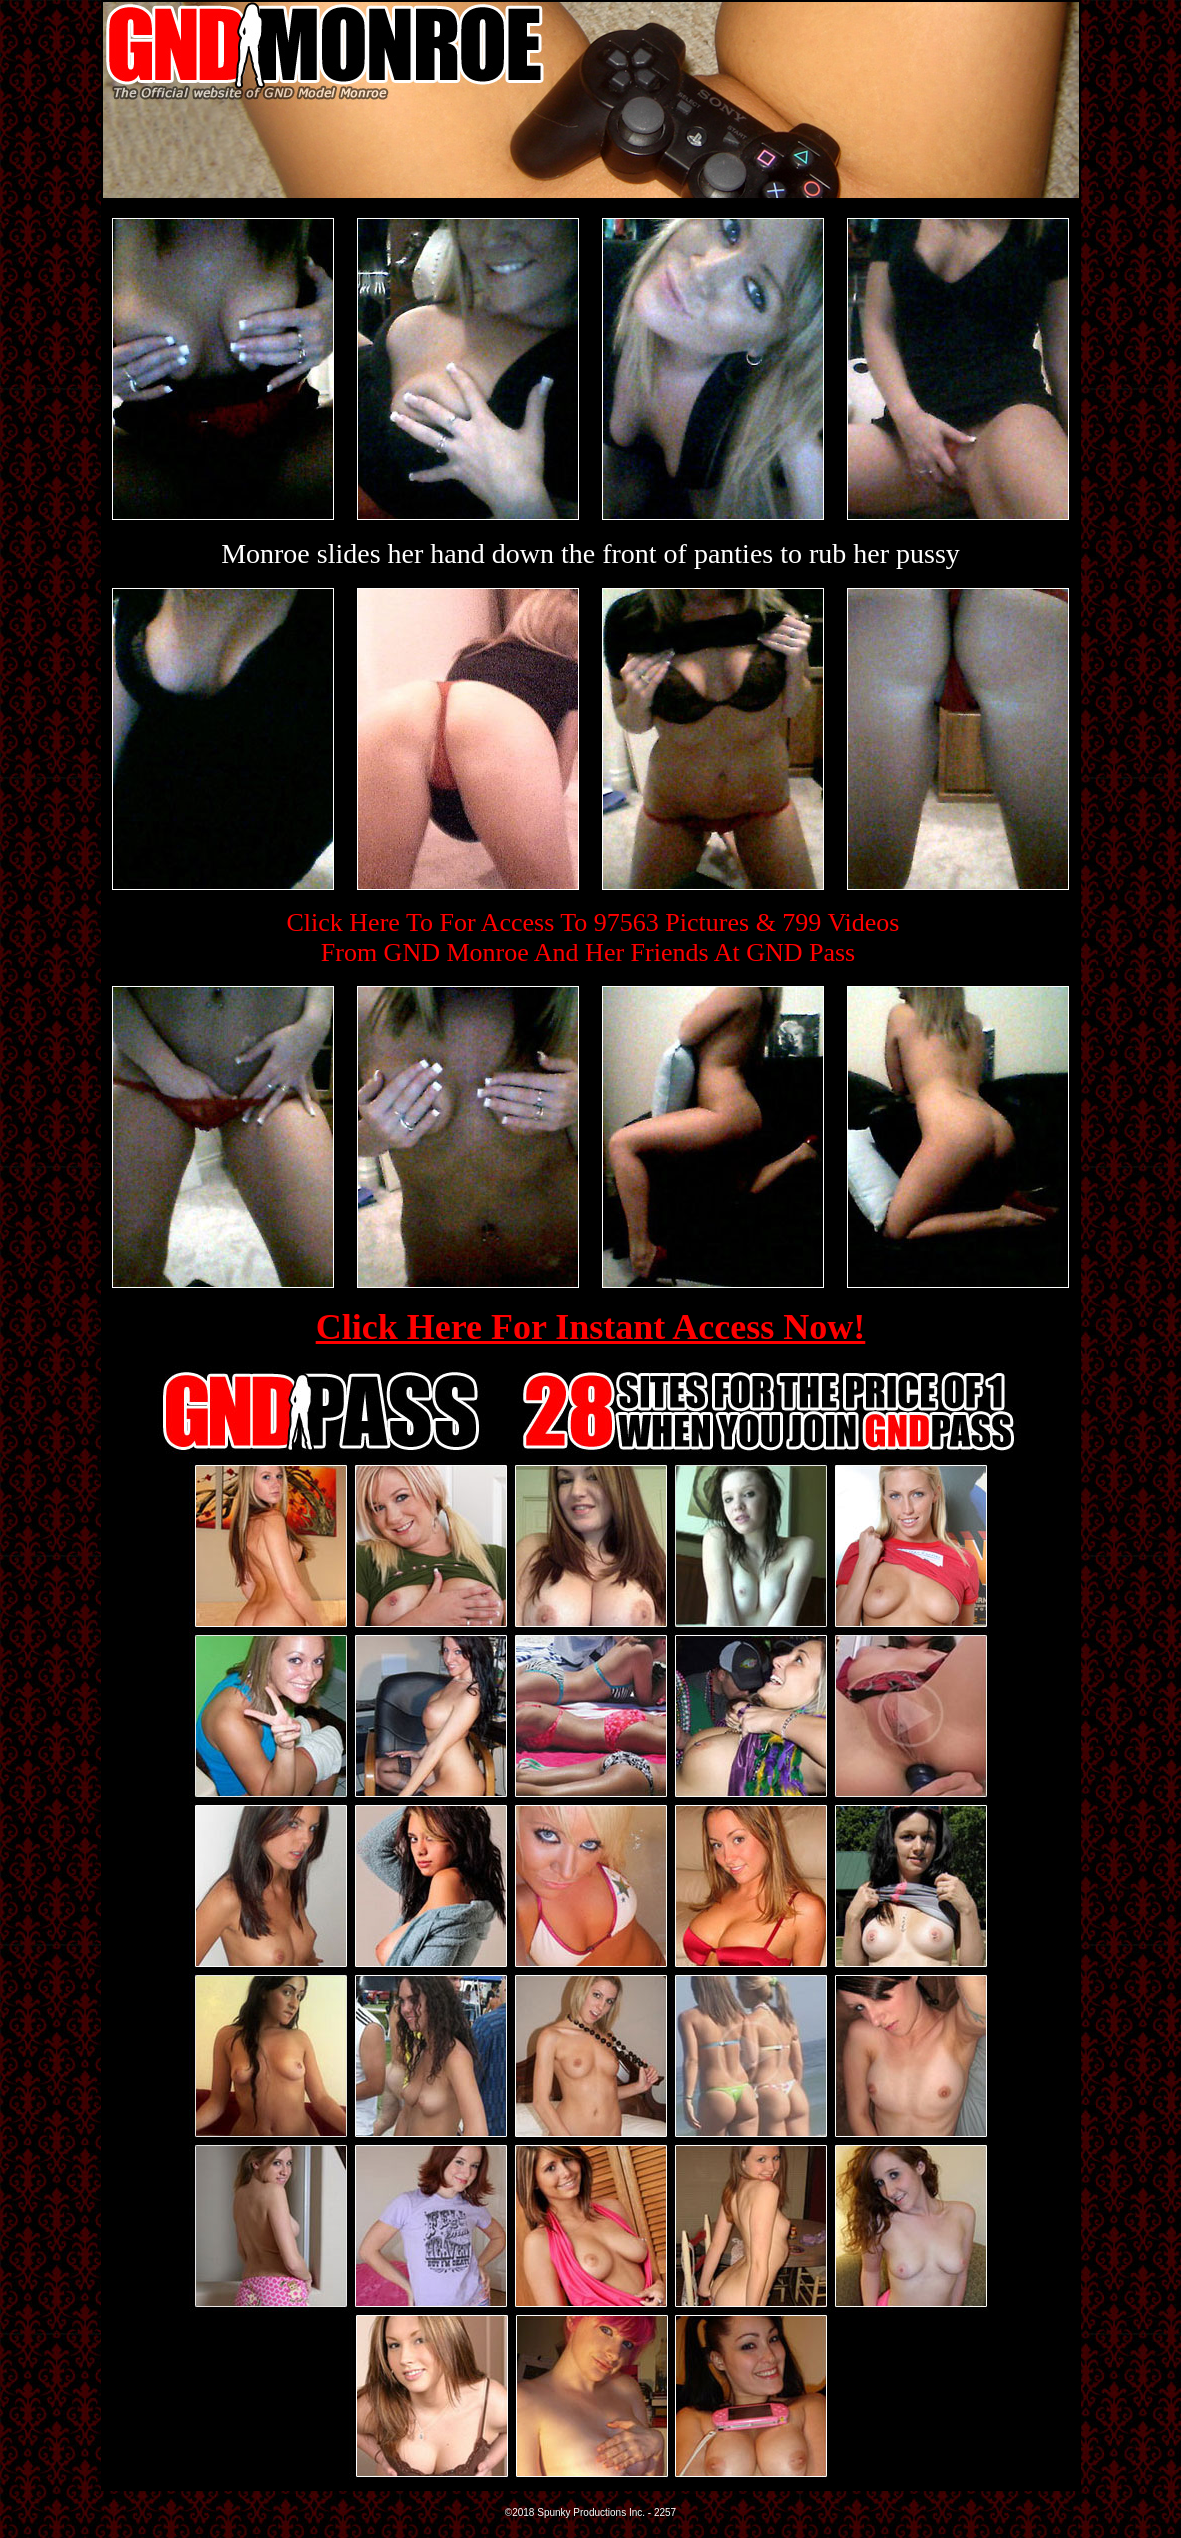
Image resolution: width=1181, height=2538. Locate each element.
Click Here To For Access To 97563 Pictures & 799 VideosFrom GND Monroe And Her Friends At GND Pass (593, 937)
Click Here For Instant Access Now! (591, 1327)
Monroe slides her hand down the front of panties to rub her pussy (590, 553)
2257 (665, 2512)
